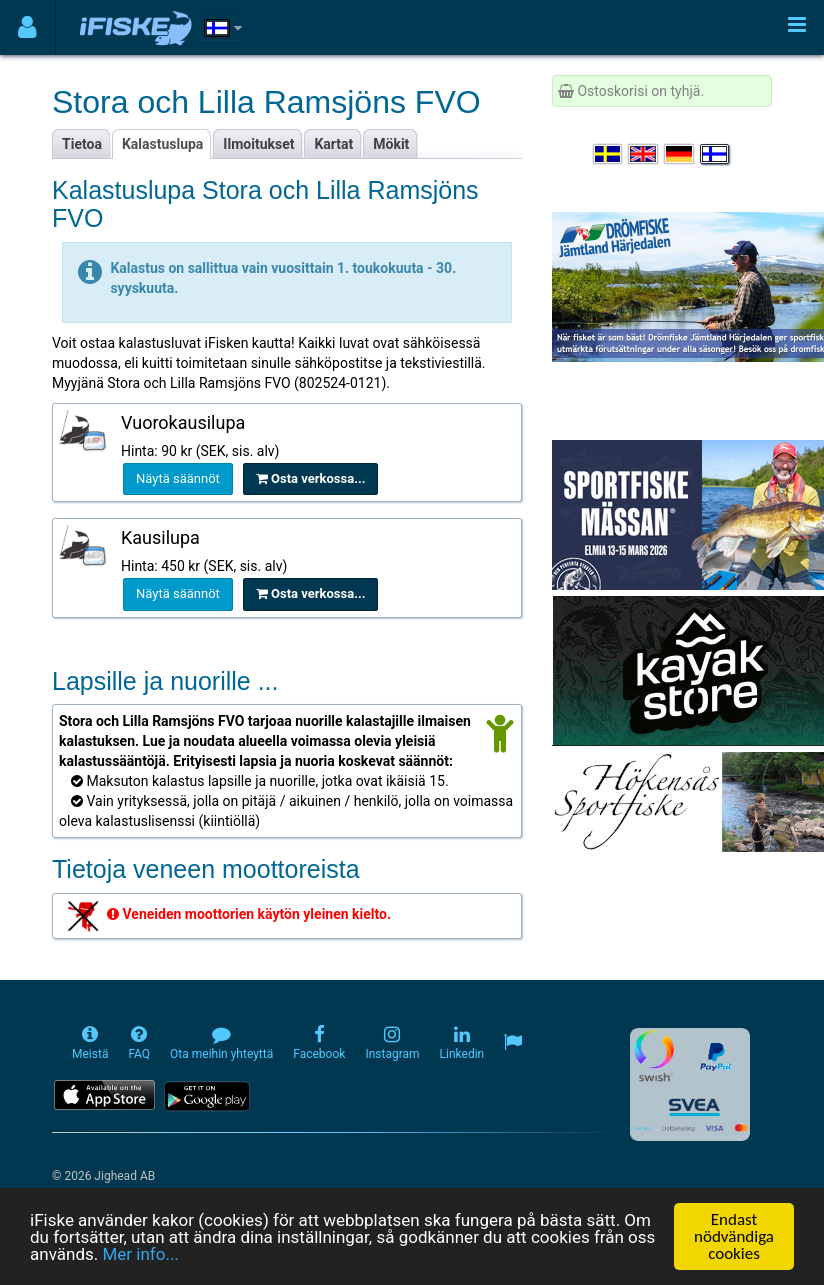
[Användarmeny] (27, 27)
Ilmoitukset (258, 144)
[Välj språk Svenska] (609, 154)
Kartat (333, 144)
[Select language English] (644, 154)
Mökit (391, 144)
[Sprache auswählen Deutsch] (680, 154)
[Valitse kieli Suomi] (716, 154)
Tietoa (82, 144)
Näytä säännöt (178, 478)
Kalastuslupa (162, 144)
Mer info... (140, 1255)
